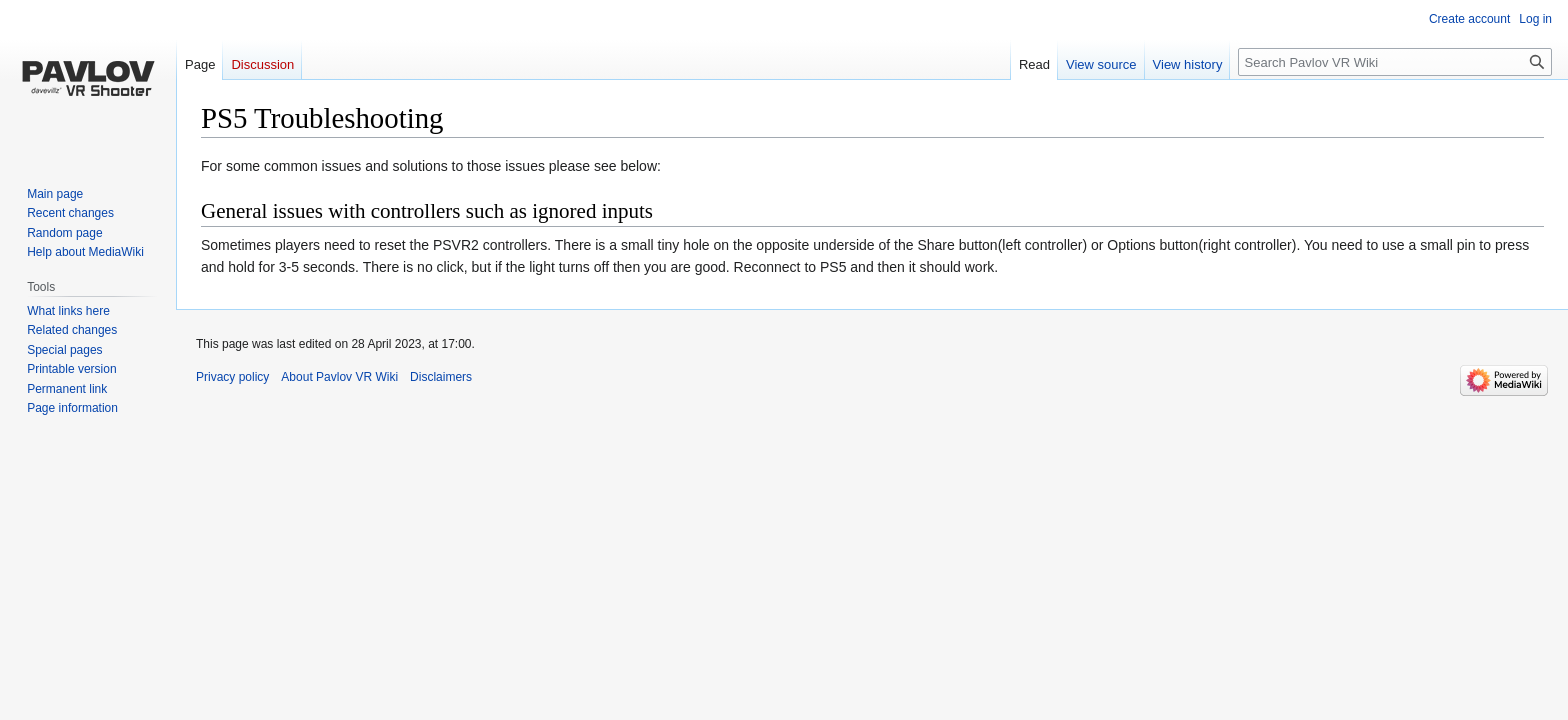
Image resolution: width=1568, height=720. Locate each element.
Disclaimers (441, 377)
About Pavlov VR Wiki (339, 377)
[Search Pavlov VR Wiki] (1395, 62)
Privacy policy (232, 377)
